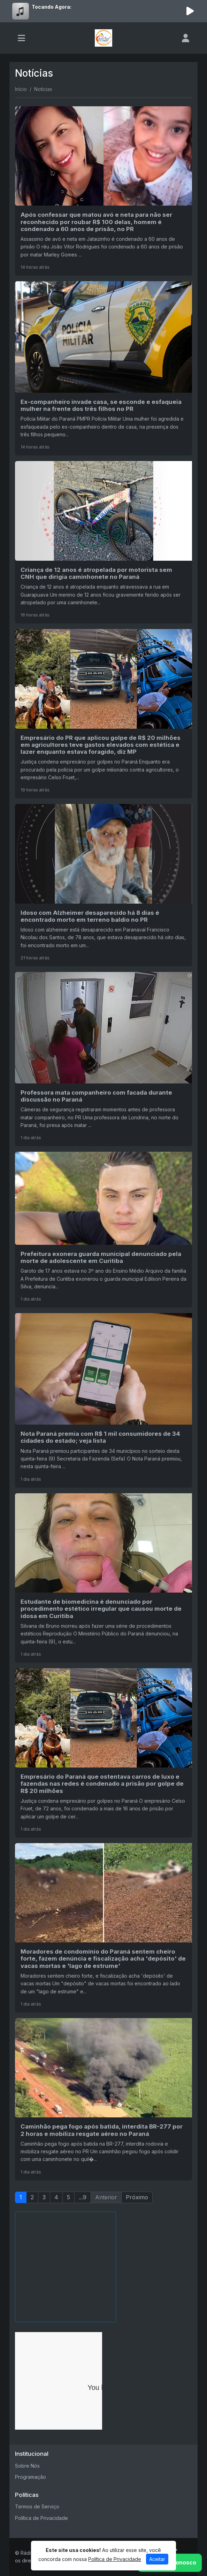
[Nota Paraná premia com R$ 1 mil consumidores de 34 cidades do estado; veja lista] (103, 1400)
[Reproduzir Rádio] (190, 11)
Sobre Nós (27, 2466)
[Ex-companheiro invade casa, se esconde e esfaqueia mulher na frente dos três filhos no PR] (103, 368)
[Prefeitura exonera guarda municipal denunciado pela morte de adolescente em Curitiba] (103, 1230)
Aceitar (157, 2559)
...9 (82, 2197)
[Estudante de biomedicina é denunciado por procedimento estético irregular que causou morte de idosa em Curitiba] (103, 1578)
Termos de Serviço (37, 2506)
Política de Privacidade (41, 2518)
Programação (30, 2477)
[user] (185, 38)
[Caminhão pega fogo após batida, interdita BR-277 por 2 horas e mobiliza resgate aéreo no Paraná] (103, 2099)
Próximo (137, 2197)
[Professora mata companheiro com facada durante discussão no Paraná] (103, 1059)
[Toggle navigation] (21, 38)
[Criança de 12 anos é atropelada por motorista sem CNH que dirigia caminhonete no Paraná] (103, 542)
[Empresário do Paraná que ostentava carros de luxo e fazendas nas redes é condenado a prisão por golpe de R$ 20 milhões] (103, 1753)
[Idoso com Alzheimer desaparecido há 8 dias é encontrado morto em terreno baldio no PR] (103, 885)
